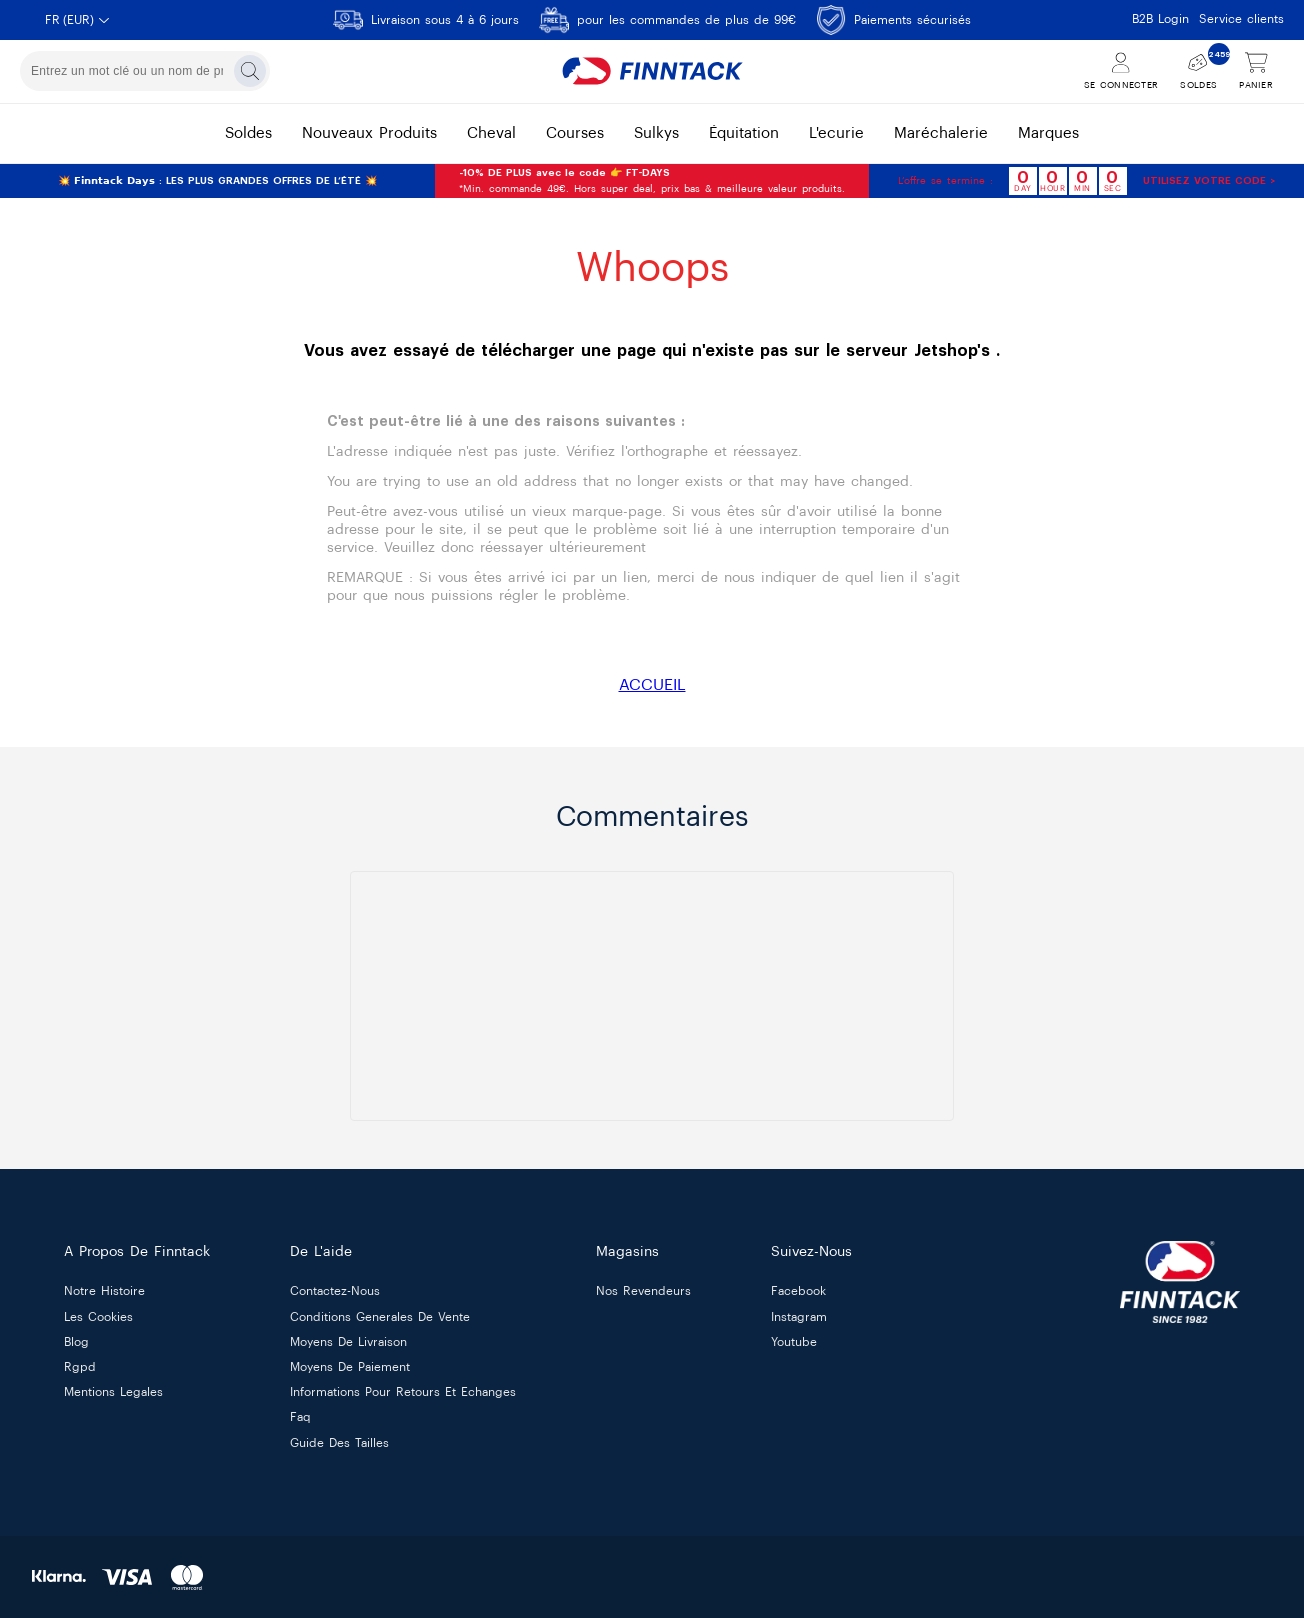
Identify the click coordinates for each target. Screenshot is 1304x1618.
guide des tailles (339, 1443)
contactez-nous (335, 1292)
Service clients (1241, 19)
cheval (491, 133)
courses (575, 133)
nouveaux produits (369, 133)
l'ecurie (836, 133)
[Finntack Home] (652, 71)
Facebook (798, 1292)
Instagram (799, 1317)
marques (1048, 133)
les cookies (98, 1317)
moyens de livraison (348, 1342)
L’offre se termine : (945, 181)
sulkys (656, 133)
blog (76, 1342)
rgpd (80, 1367)
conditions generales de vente (380, 1317)
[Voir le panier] (1256, 71)
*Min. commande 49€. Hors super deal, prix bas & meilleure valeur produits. (652, 181)
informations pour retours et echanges (403, 1393)
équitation (744, 133)
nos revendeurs (643, 1292)
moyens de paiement (350, 1367)
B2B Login (1160, 19)
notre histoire (104, 1292)
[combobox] (145, 71)
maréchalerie (941, 133)
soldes (248, 133)
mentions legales (113, 1393)
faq (300, 1418)
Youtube (794, 1342)
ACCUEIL (652, 685)
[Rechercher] (250, 71)
